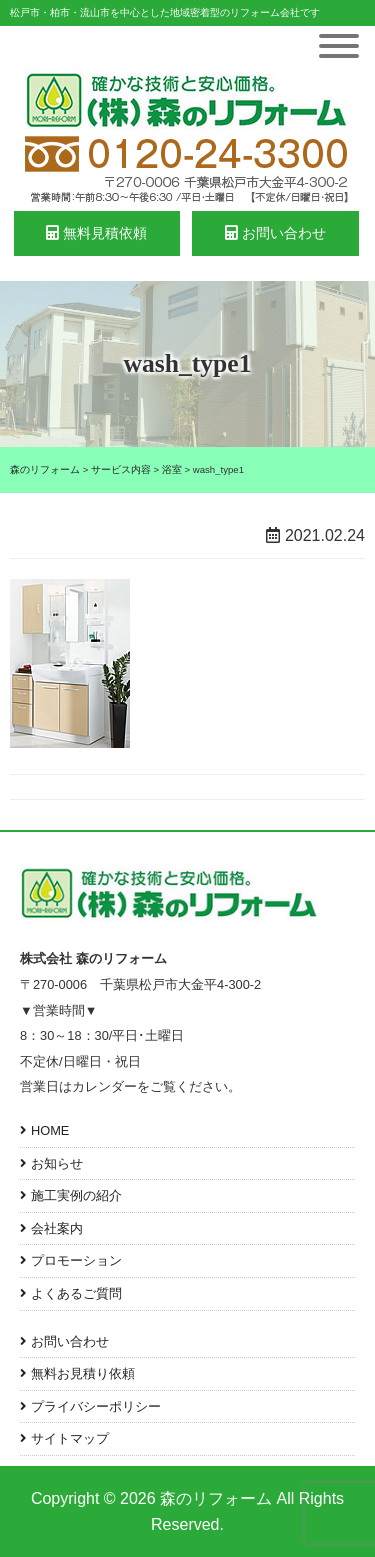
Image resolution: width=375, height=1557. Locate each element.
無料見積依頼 (96, 233)
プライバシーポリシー (96, 1406)
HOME (50, 1130)
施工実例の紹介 (76, 1195)
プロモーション (76, 1260)
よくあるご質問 (76, 1293)
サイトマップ (70, 1438)
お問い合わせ (275, 233)
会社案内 (57, 1228)
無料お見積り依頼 (83, 1373)
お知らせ (57, 1163)
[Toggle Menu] (339, 46)
